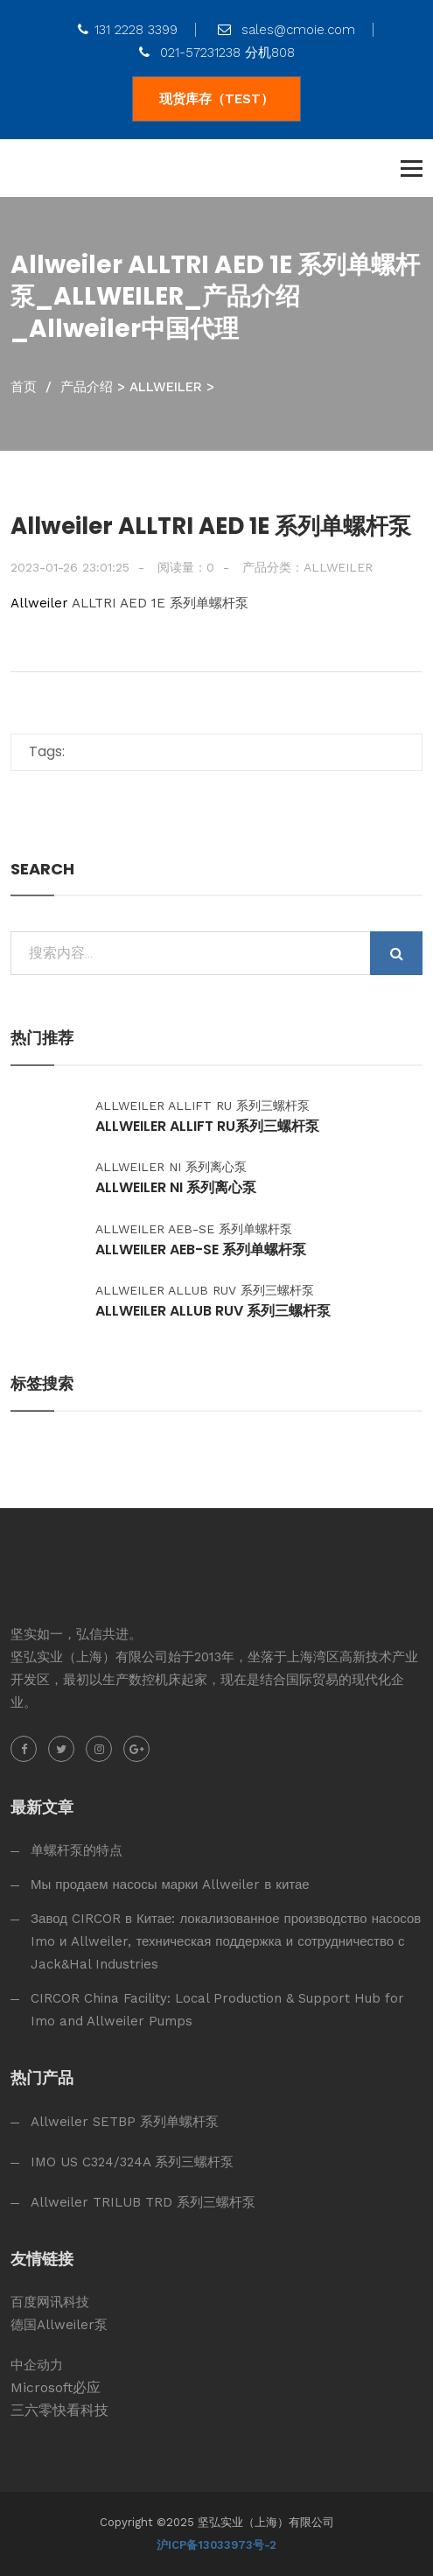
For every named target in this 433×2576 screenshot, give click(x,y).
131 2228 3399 (128, 30)
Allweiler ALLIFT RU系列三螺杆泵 (207, 1126)
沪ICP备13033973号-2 (216, 2544)
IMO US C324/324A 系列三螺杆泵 (132, 2162)
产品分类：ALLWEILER (307, 567)
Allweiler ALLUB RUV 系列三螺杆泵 (213, 1311)
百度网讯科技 (49, 2302)
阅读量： (185, 567)
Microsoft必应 (55, 2387)
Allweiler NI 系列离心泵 (175, 1187)
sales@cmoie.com (286, 30)
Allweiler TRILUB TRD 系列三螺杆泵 (143, 2202)
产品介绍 (86, 387)
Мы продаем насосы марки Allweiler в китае (170, 1884)
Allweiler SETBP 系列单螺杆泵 (125, 2122)
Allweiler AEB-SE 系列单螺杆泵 (200, 1250)
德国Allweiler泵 (59, 2325)
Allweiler (39, 603)
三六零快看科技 (59, 2410)
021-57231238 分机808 (217, 52)
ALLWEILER (165, 387)
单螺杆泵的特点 (76, 1850)
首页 (23, 387)
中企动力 (36, 2365)
